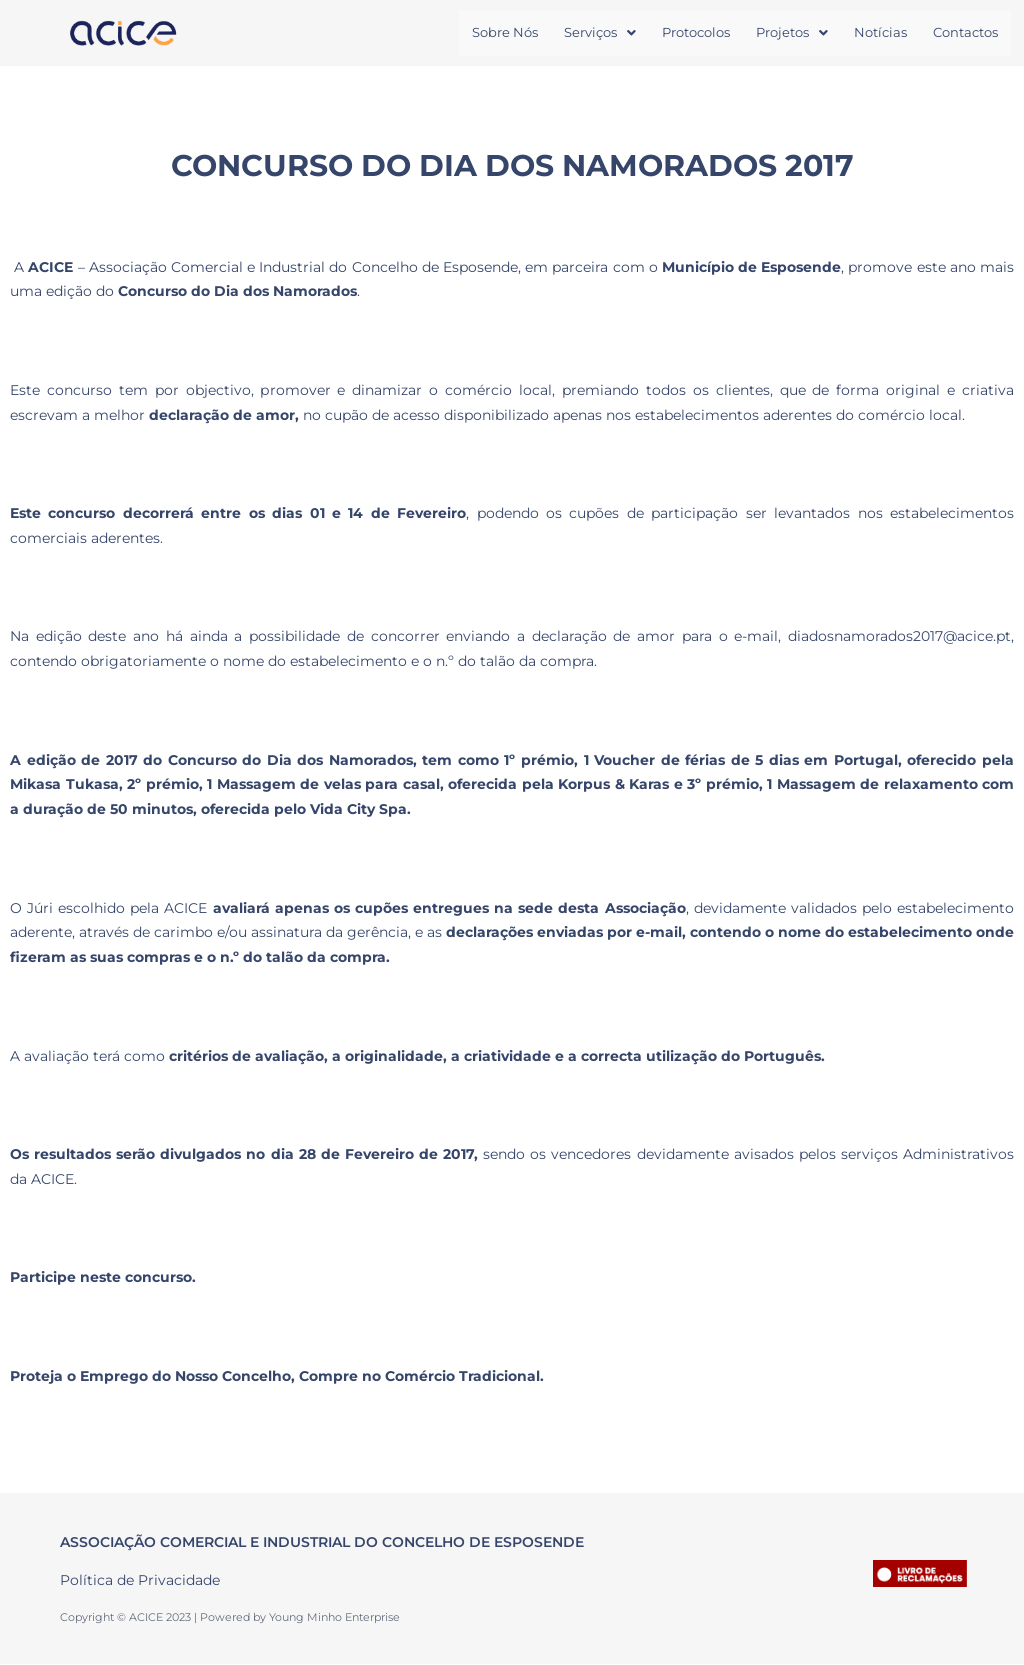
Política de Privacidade (140, 1582)
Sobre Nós (505, 33)
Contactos (965, 33)
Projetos (792, 33)
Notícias (880, 33)
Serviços (600, 33)
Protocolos (696, 33)
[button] (600, 33)
